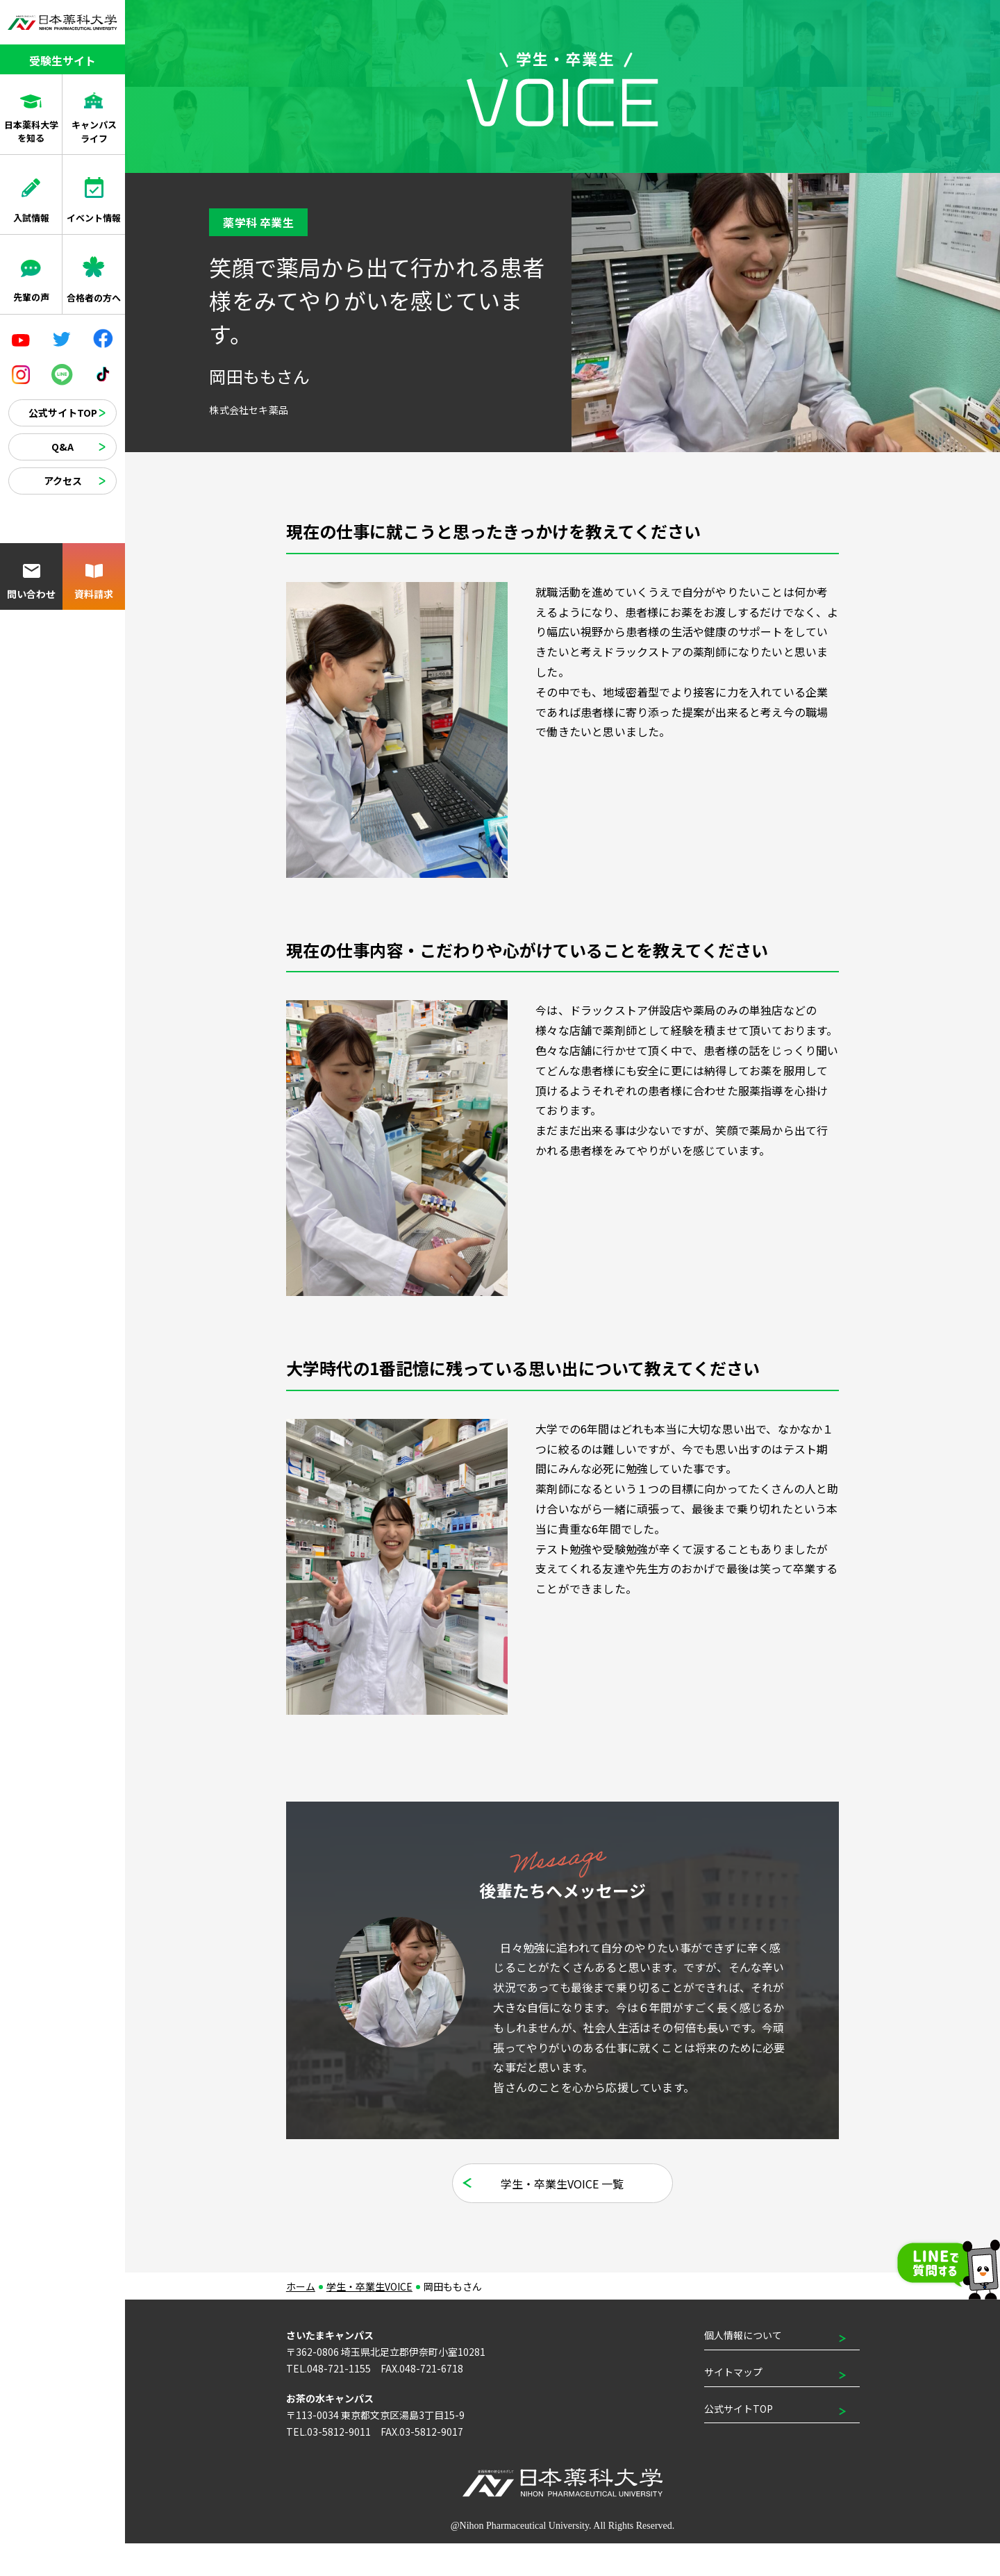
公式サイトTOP (62, 412)
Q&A (62, 447)
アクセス (63, 481)
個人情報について (743, 2368)
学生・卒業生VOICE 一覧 (562, 2216)
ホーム (300, 2319)
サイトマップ (733, 2404)
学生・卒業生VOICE (369, 2319)
